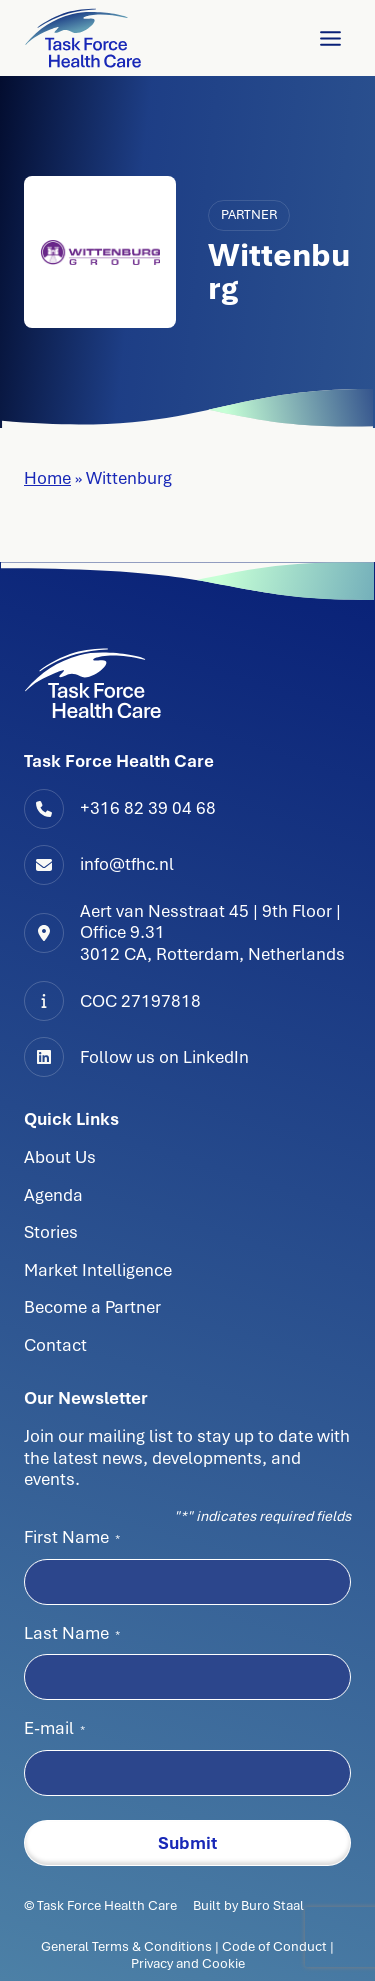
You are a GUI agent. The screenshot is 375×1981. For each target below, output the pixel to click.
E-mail (54, 1728)
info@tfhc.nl (127, 864)
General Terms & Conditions (128, 1946)
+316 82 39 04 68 (148, 808)
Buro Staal (272, 1905)
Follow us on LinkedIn (164, 1057)
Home (47, 478)
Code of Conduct (274, 1946)
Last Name (72, 1633)
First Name (72, 1537)
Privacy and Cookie (188, 1963)
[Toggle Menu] (330, 38)
